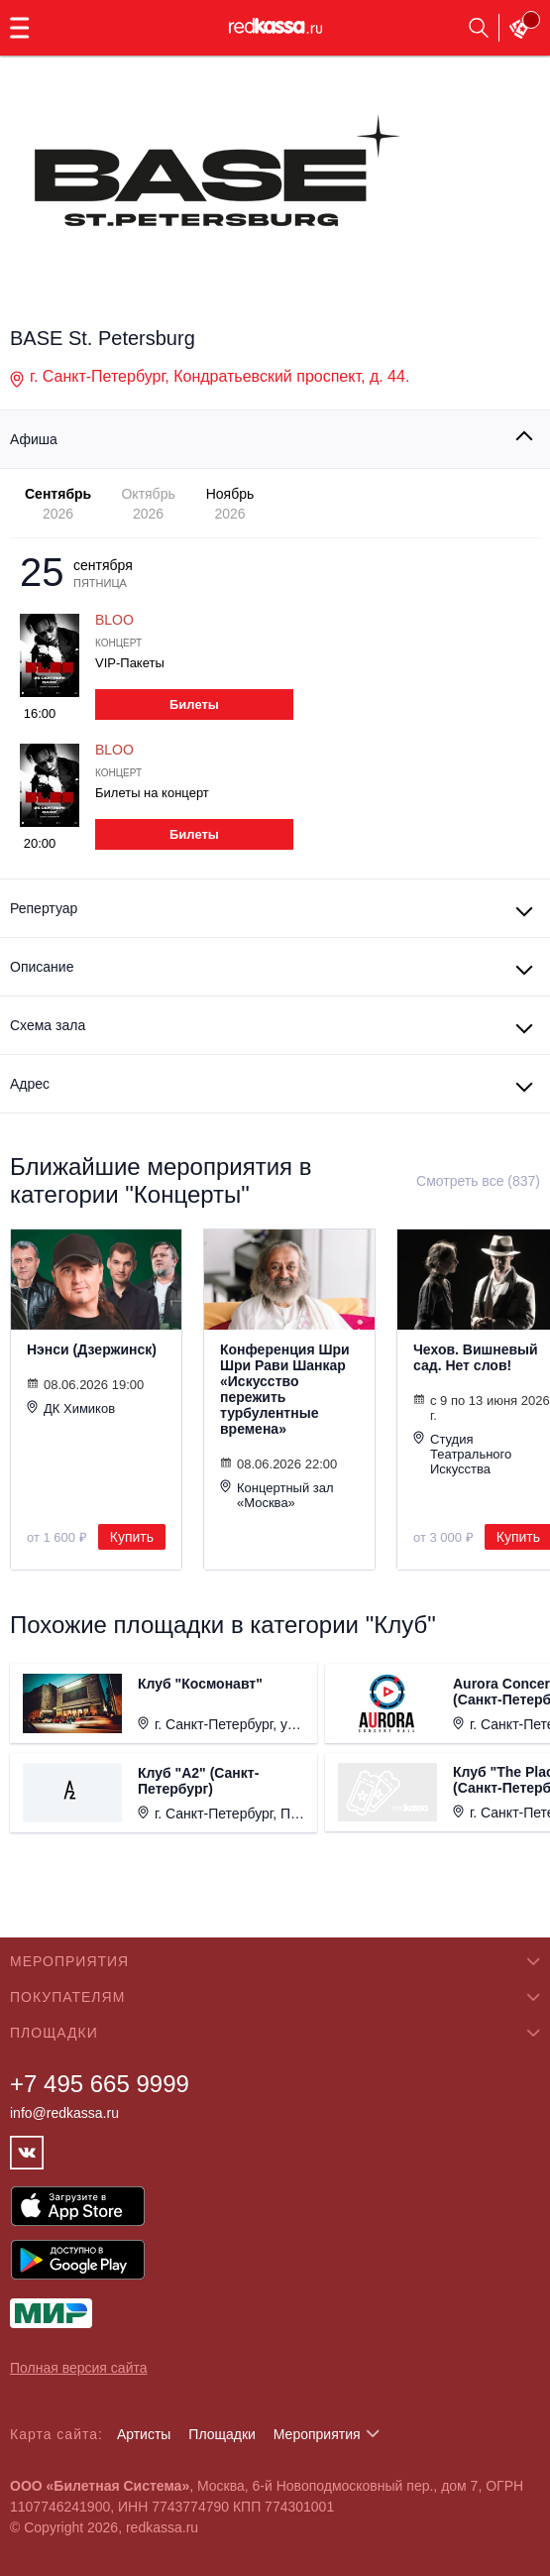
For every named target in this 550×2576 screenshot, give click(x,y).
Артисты (144, 2434)
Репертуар (43, 908)
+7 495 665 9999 (99, 2083)
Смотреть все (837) (478, 1181)
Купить (132, 1537)
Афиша (33, 439)
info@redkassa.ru (64, 2113)
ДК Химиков (71, 1408)
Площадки (222, 2434)
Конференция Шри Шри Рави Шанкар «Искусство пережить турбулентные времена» (285, 1389)
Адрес (30, 1084)
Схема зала (47, 1025)
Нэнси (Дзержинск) (92, 1349)
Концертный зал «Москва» (277, 1494)
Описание (41, 967)
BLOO (114, 620)
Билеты (194, 704)
